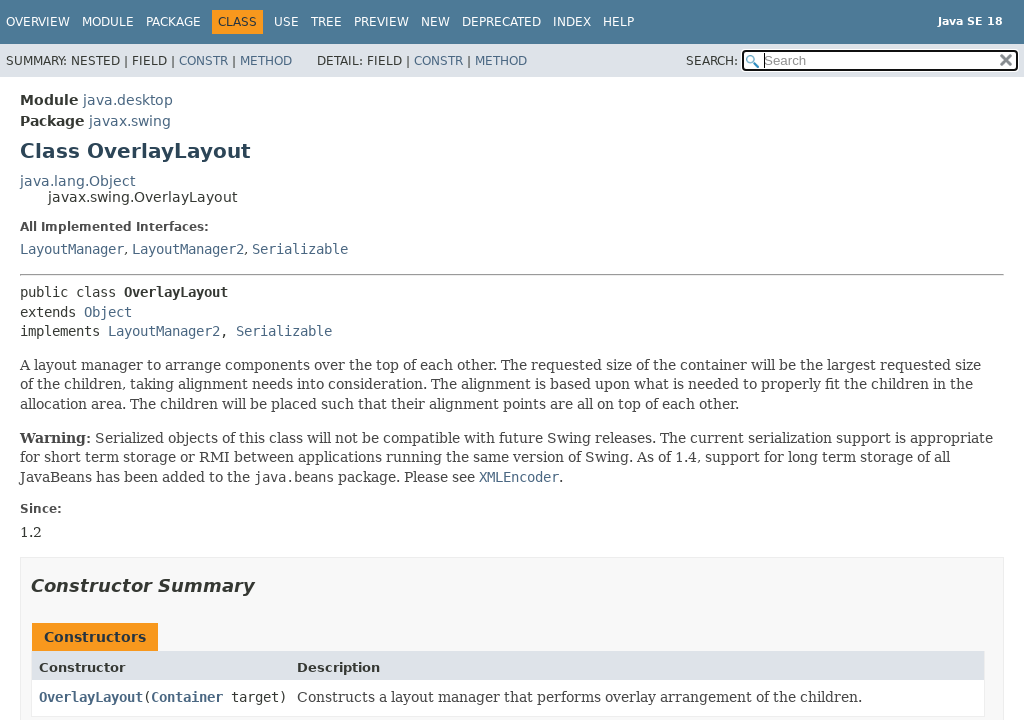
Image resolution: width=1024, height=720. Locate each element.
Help (618, 22)
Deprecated (501, 22)
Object (108, 312)
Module (108, 22)
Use (286, 22)
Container (187, 697)
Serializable (300, 249)
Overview (38, 22)
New (435, 22)
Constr (203, 61)
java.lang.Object (77, 181)
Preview (381, 22)
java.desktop (128, 100)
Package (173, 22)
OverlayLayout (91, 697)
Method (266, 61)
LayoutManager (72, 249)
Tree (326, 22)
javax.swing (130, 121)
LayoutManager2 (188, 249)
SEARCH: (712, 61)
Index (572, 22)
